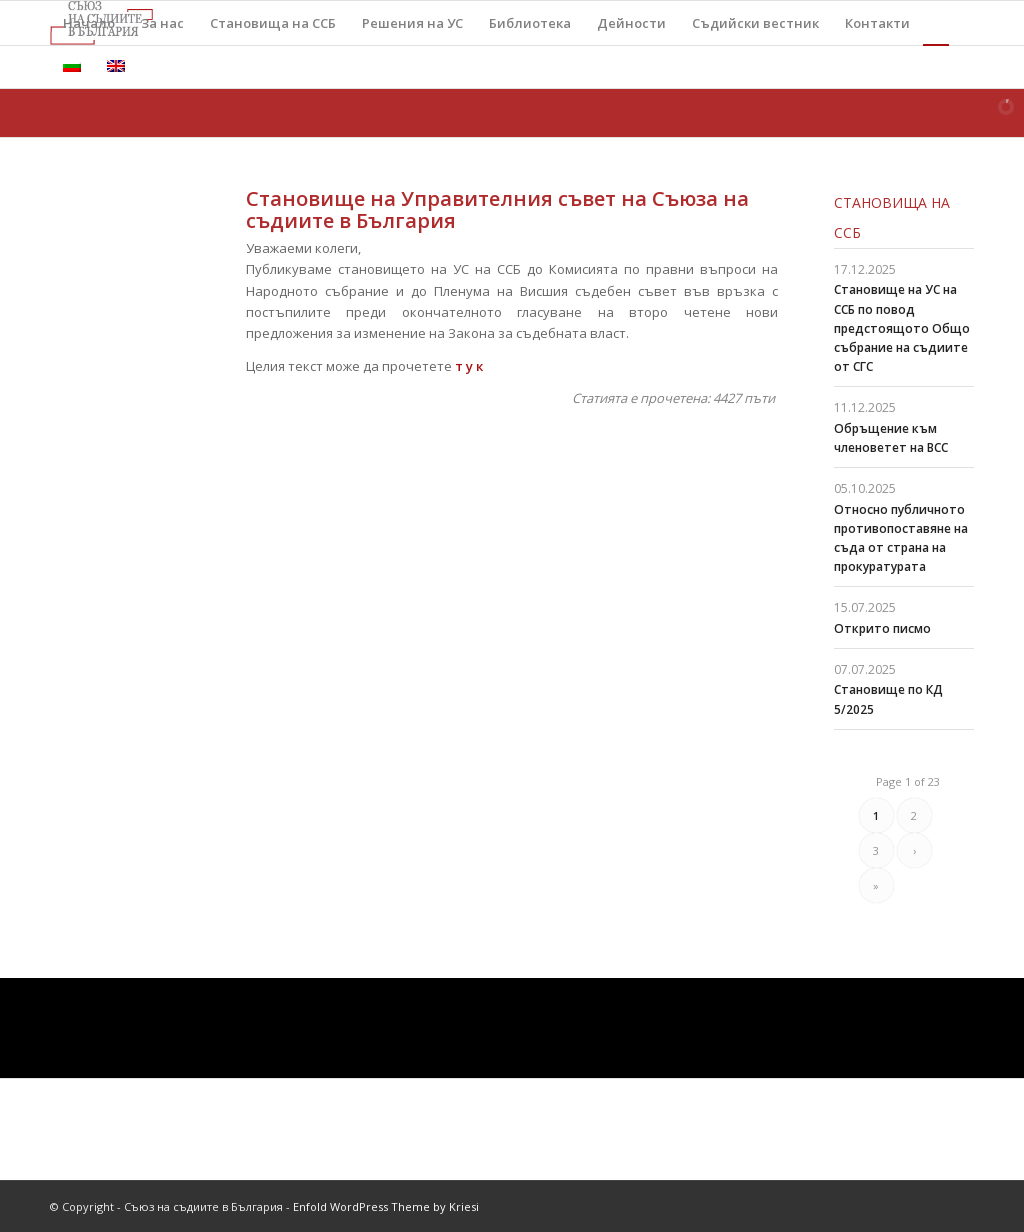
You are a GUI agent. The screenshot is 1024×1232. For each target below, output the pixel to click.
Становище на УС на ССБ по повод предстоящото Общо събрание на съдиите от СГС (902, 328)
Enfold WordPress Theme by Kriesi (386, 1206)
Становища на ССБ (892, 217)
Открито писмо (882, 628)
